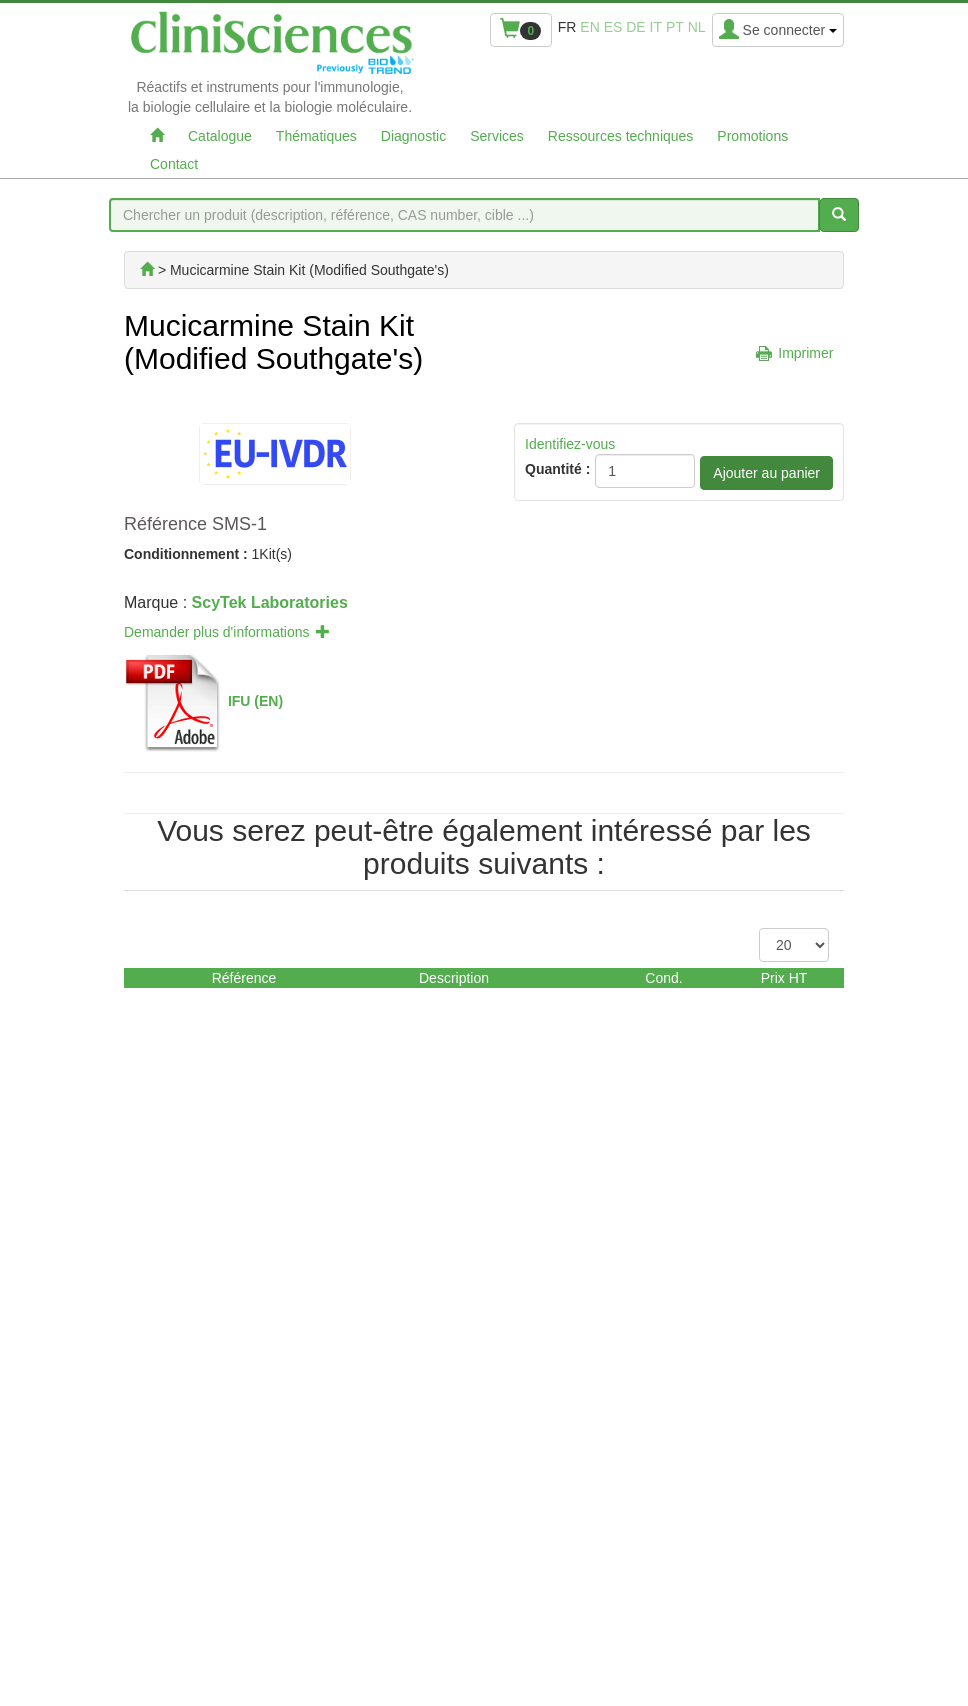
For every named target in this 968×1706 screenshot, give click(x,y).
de (635, 27)
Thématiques (316, 136)
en (589, 27)
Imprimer (805, 353)
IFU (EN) (255, 701)
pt (675, 27)
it (656, 27)
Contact (174, 164)
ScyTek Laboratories (270, 602)
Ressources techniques (621, 136)
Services (497, 136)
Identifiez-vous (570, 444)
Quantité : (557, 469)
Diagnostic (413, 136)
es (613, 27)
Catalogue (220, 136)
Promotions (752, 136)
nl (697, 27)
